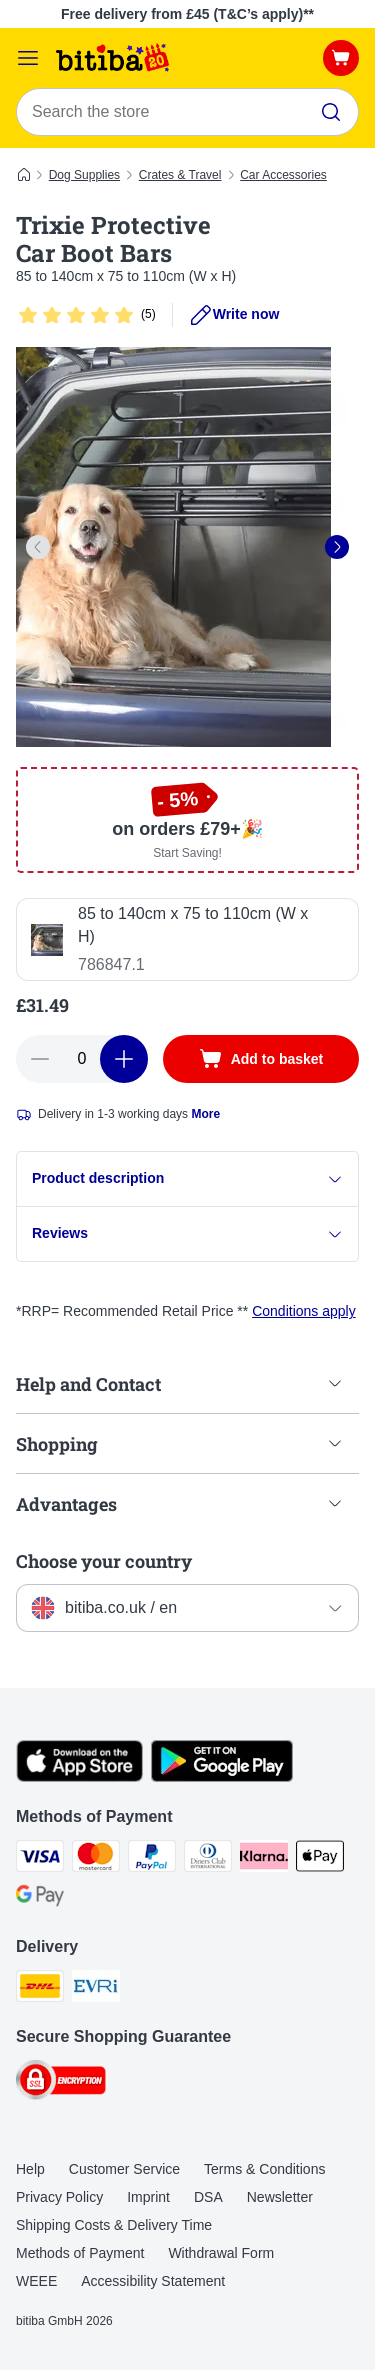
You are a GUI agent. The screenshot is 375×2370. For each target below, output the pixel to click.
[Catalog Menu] (28, 58)
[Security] (61, 2083)
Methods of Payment (80, 2253)
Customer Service (124, 2169)
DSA (208, 2197)
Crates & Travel (180, 175)
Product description (187, 1178)
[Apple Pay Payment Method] (320, 1859)
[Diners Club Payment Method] (208, 1859)
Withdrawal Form (221, 2253)
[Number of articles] (82, 1059)
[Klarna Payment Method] (264, 1859)
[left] (38, 547)
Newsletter (280, 2197)
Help (30, 2169)
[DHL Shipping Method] (40, 1989)
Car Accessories (283, 175)
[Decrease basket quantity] (40, 1059)
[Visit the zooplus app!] (79, 1777)
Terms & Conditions (264, 2169)
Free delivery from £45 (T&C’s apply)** (187, 14)
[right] (337, 547)
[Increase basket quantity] (124, 1059)
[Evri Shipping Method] (96, 1989)
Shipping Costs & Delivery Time (114, 2225)
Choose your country (104, 1561)
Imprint (148, 2197)
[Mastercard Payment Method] (96, 1859)
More (205, 1114)
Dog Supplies (84, 175)
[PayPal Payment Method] (152, 1859)
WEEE (36, 2281)
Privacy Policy (59, 2197)
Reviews (187, 1233)
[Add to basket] (261, 1059)
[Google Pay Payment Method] (40, 1899)
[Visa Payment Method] (40, 1859)
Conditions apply (304, 1311)
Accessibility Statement (153, 2281)
